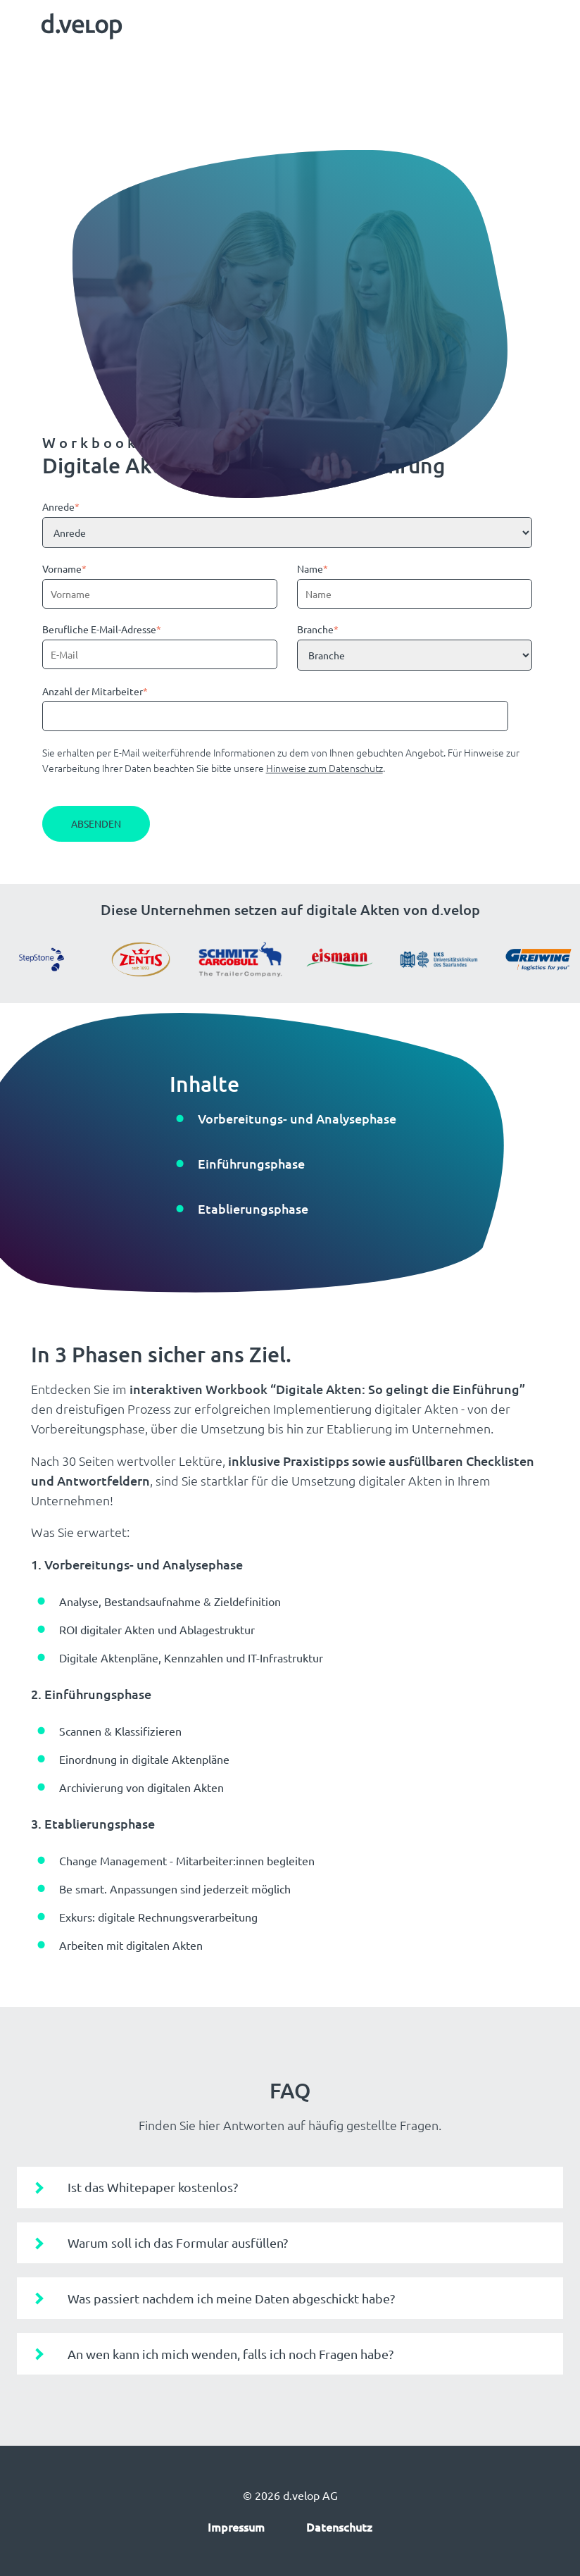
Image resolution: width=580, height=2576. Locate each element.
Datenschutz (339, 2526)
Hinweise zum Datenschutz (324, 768)
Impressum (236, 2526)
